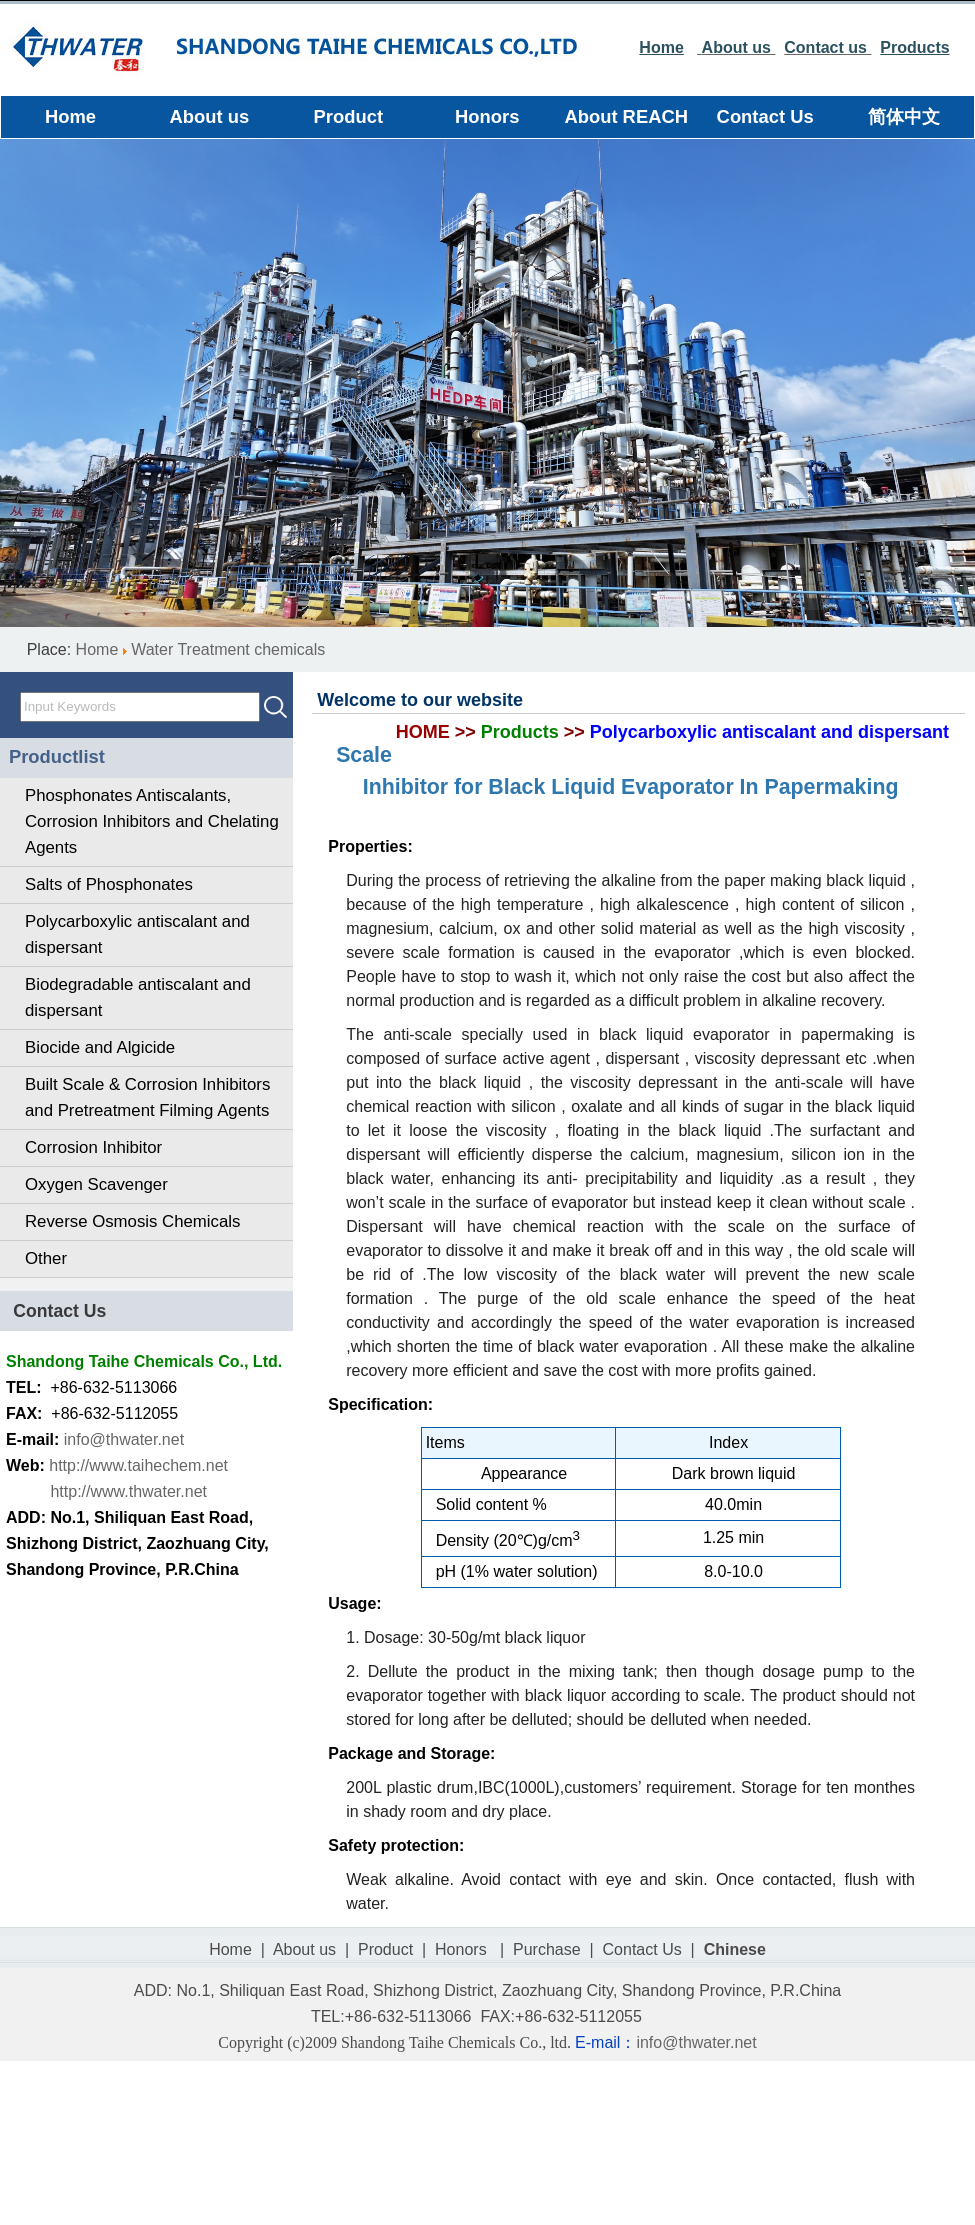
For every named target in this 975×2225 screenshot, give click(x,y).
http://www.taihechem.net (138, 1465)
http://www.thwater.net (128, 1491)
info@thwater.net (124, 1439)
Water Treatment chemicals (228, 649)
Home (97, 649)
